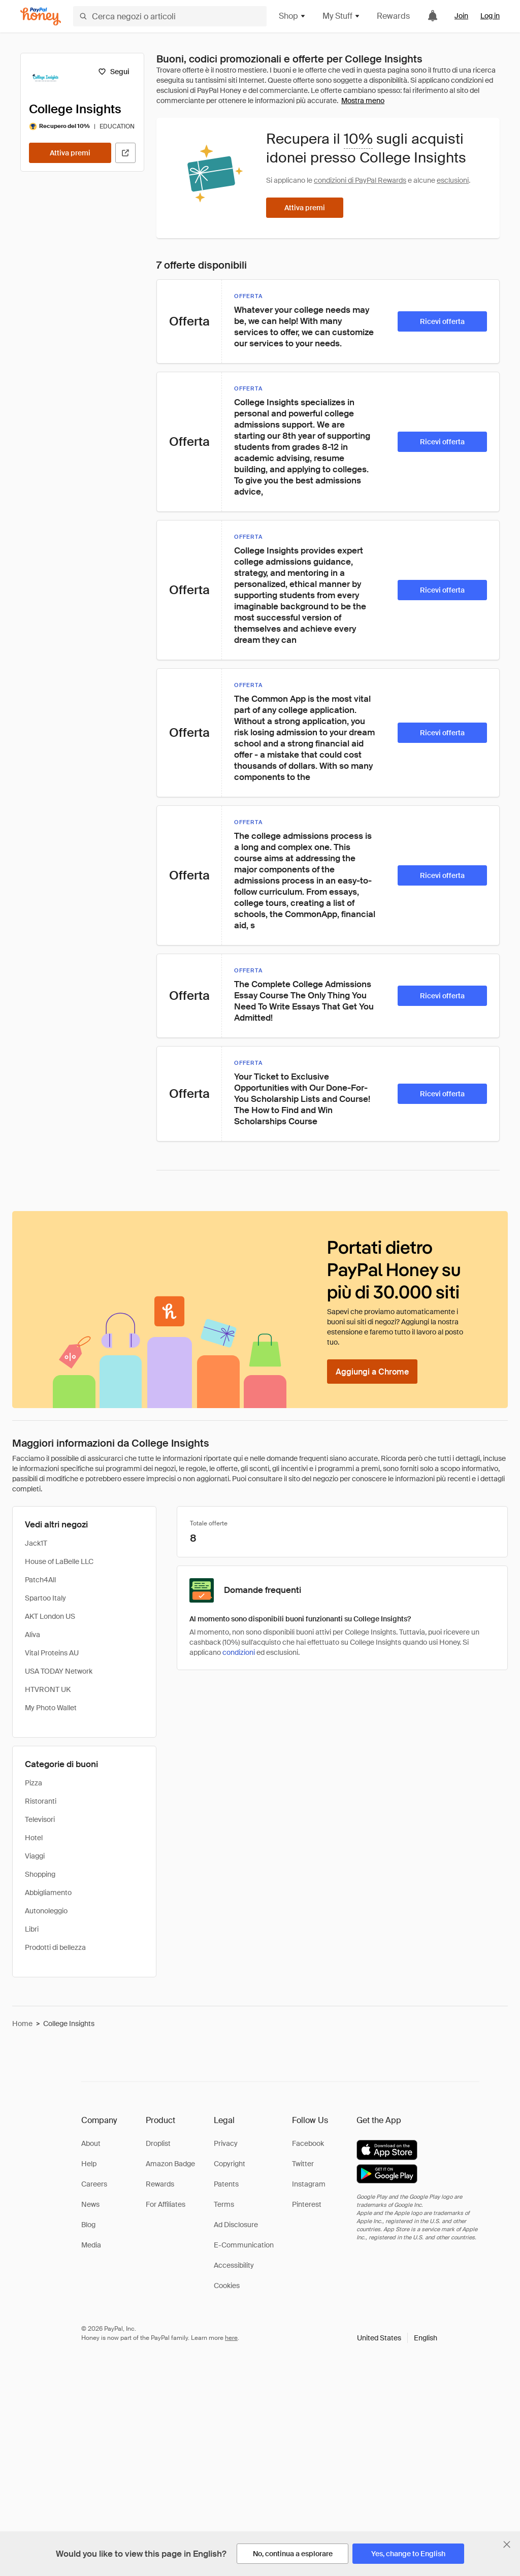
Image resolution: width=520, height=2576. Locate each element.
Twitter (303, 2163)
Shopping (40, 1874)
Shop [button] (292, 16)
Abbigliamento (48, 1892)
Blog (88, 2224)
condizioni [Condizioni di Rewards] (238, 1652)
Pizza (33, 1782)
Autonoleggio (46, 1910)
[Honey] (40, 16)
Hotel (34, 1837)
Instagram (309, 2184)
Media (91, 2244)
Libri (32, 1929)
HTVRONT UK (48, 1689)
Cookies (227, 2285)
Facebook (308, 2143)
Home (22, 2023)
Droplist (158, 2143)
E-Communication (244, 2244)
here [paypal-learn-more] (231, 2338)
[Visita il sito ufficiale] (125, 153)
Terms (224, 2204)
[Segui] (113, 71)
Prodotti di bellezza (55, 1947)
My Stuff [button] (341, 16)
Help (88, 2163)
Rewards (393, 16)
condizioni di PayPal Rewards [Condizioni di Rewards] (360, 180)
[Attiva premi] (70, 153)
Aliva (32, 1634)
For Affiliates (165, 2204)
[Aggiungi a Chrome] (372, 1371)
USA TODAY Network (58, 1671)
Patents (226, 2184)
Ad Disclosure (236, 2224)
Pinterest (306, 2204)
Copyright (229, 2163)
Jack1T (36, 1543)
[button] (397, 2338)
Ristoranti (40, 1801)
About (91, 2143)
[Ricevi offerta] (442, 321)
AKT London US (50, 1616)
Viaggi (35, 1856)
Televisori (40, 1819)
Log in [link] (490, 15)
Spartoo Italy (45, 1598)
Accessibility (234, 2265)
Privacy (226, 2143)
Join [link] (461, 15)
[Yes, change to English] (408, 2554)
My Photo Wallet (51, 1707)
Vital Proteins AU (52, 1652)
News (90, 2204)
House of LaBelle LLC (59, 1561)
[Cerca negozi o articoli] (170, 16)
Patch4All (40, 1579)
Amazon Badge (170, 2163)
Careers (94, 2184)
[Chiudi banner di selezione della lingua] (507, 2544)
